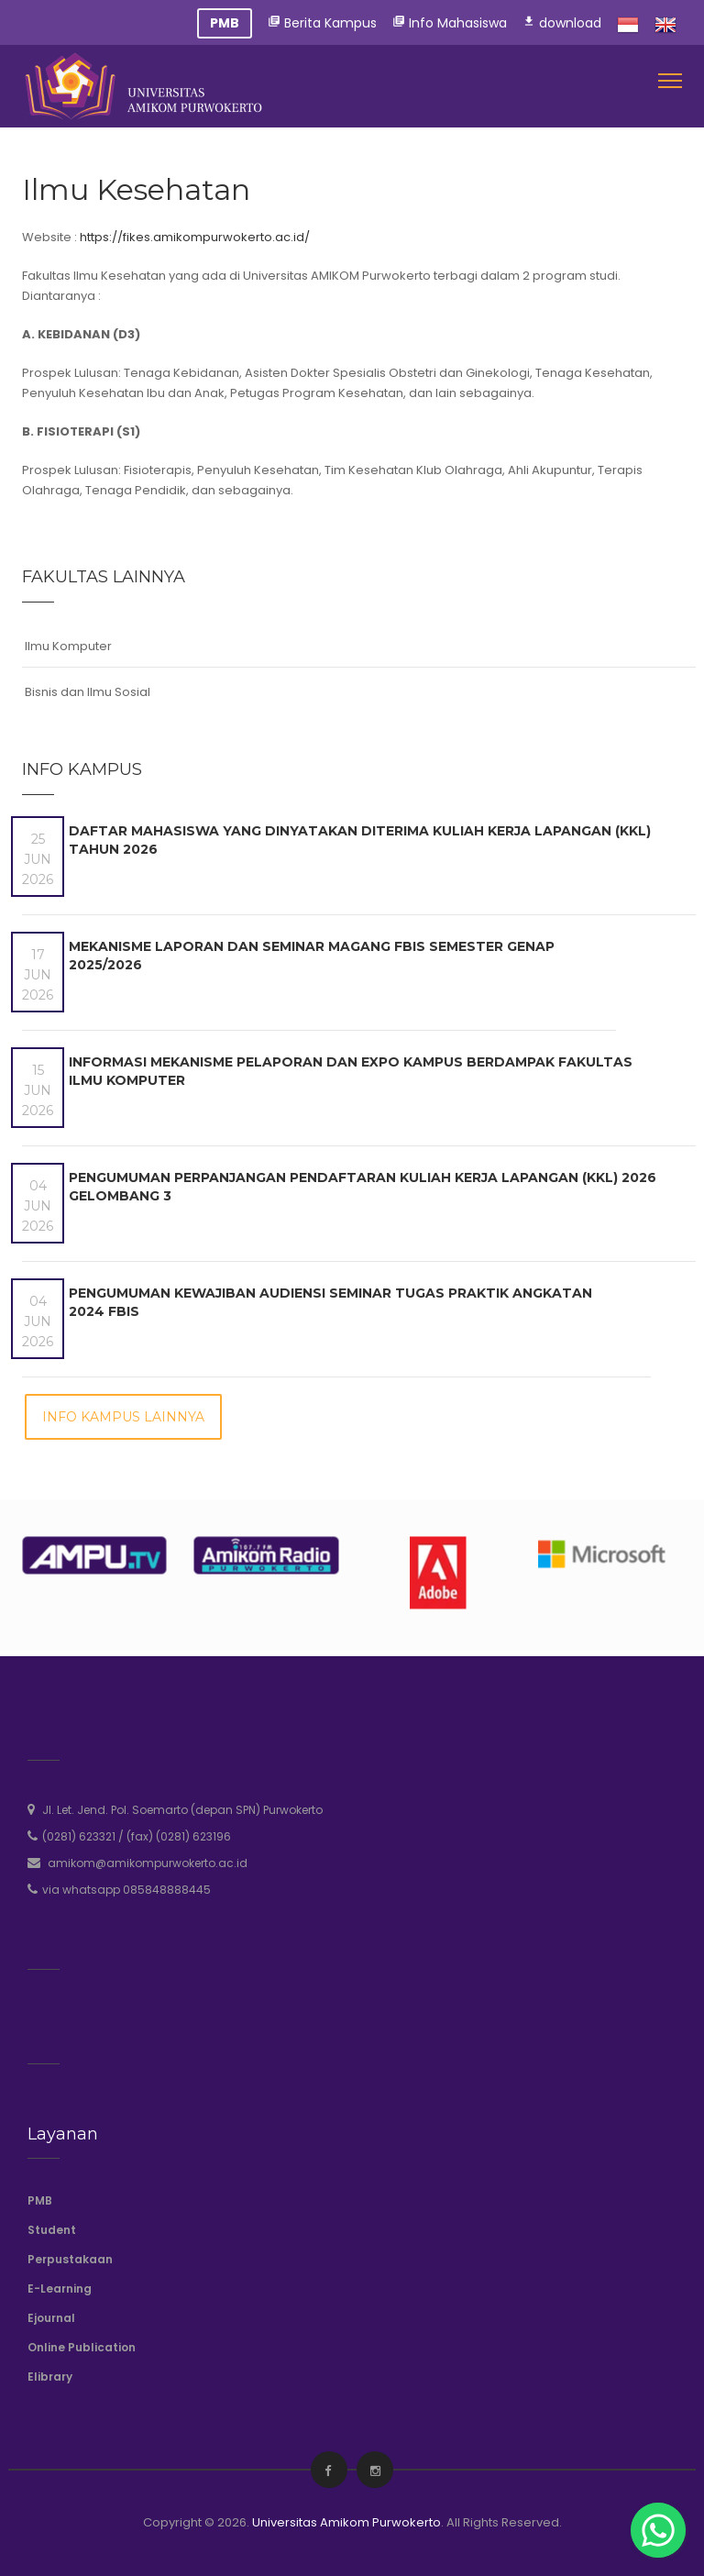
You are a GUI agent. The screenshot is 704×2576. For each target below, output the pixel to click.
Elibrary (50, 2376)
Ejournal (51, 2318)
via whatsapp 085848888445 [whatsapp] (126, 1889)
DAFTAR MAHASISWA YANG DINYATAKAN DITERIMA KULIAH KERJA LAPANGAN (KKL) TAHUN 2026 (360, 840)
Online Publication (82, 2347)
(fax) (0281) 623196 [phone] (178, 1836)
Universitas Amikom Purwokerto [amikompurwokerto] (346, 2522)
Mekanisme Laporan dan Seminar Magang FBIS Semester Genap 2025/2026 (312, 955)
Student (52, 2230)
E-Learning (60, 2288)
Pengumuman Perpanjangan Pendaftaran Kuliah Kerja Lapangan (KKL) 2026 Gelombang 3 (362, 1186)
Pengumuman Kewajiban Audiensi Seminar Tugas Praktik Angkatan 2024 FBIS (330, 1302)
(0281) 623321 (79, 1836)
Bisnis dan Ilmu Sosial (87, 692)
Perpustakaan (70, 2259)
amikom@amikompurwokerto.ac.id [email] (148, 1863)
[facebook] (327, 2471)
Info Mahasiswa (449, 23)
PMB (40, 2200)
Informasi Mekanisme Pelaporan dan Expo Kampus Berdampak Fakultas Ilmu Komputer (350, 1071)
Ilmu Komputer (68, 646)
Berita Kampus (322, 23)
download (561, 23)
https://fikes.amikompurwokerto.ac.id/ (195, 237)
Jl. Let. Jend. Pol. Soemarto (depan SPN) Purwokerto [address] (182, 1810)
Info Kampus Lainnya (123, 1417)
